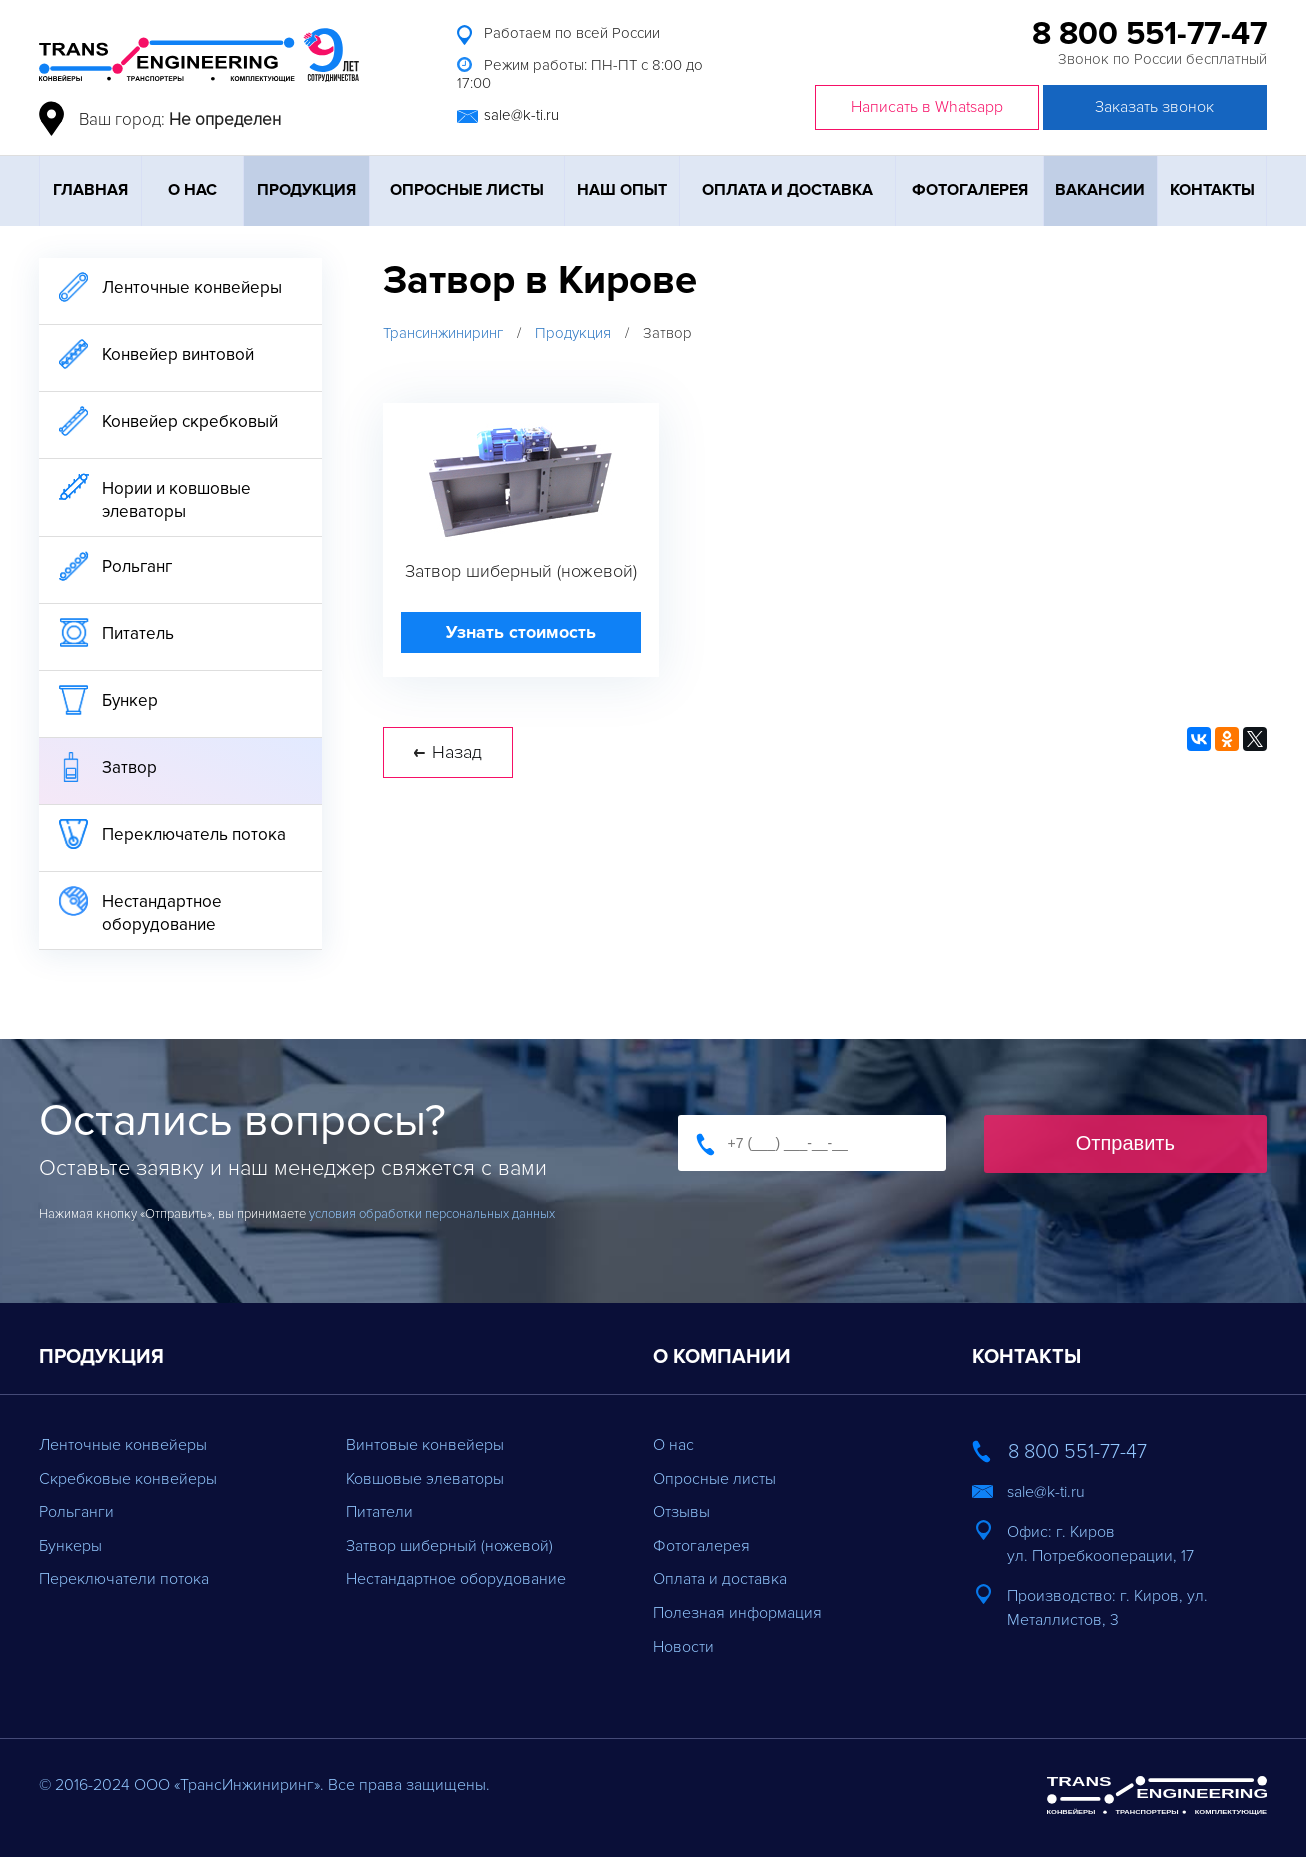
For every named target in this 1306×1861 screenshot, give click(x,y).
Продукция (306, 190)
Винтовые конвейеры (425, 1445)
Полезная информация (737, 1613)
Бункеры (70, 1546)
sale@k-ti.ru (521, 115)
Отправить (1125, 1143)
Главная (90, 190)
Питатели (379, 1512)
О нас (192, 190)
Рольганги (76, 1512)
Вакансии (1100, 190)
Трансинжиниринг (443, 333)
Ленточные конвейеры (123, 1445)
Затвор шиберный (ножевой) (449, 1546)
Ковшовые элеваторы (425, 1479)
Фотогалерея (970, 190)
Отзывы (681, 1512)
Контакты (1212, 190)
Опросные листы (467, 190)
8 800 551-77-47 (1149, 34)
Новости (683, 1647)
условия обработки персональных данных (432, 1214)
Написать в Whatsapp (927, 107)
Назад (448, 758)
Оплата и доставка (787, 190)
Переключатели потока (124, 1579)
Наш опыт (622, 190)
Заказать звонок (1154, 107)
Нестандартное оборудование (456, 1579)
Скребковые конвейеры (128, 1479)
